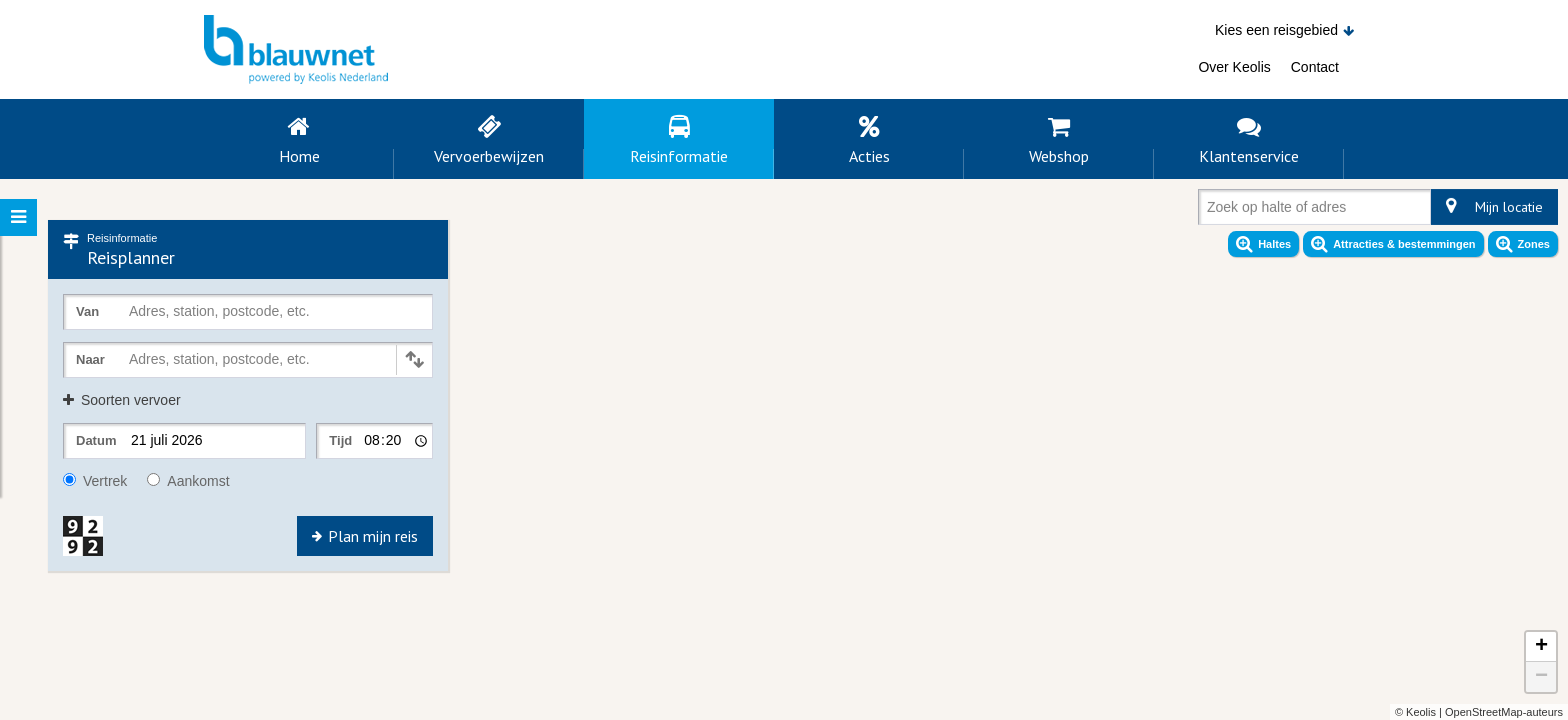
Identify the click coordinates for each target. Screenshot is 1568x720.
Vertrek (95, 460)
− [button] (1541, 677)
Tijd (340, 420)
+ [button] (1541, 647)
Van (87, 291)
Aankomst (188, 460)
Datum (96, 420)
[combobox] (1211, 211)
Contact (1315, 67)
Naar (90, 339)
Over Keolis (1234, 67)
